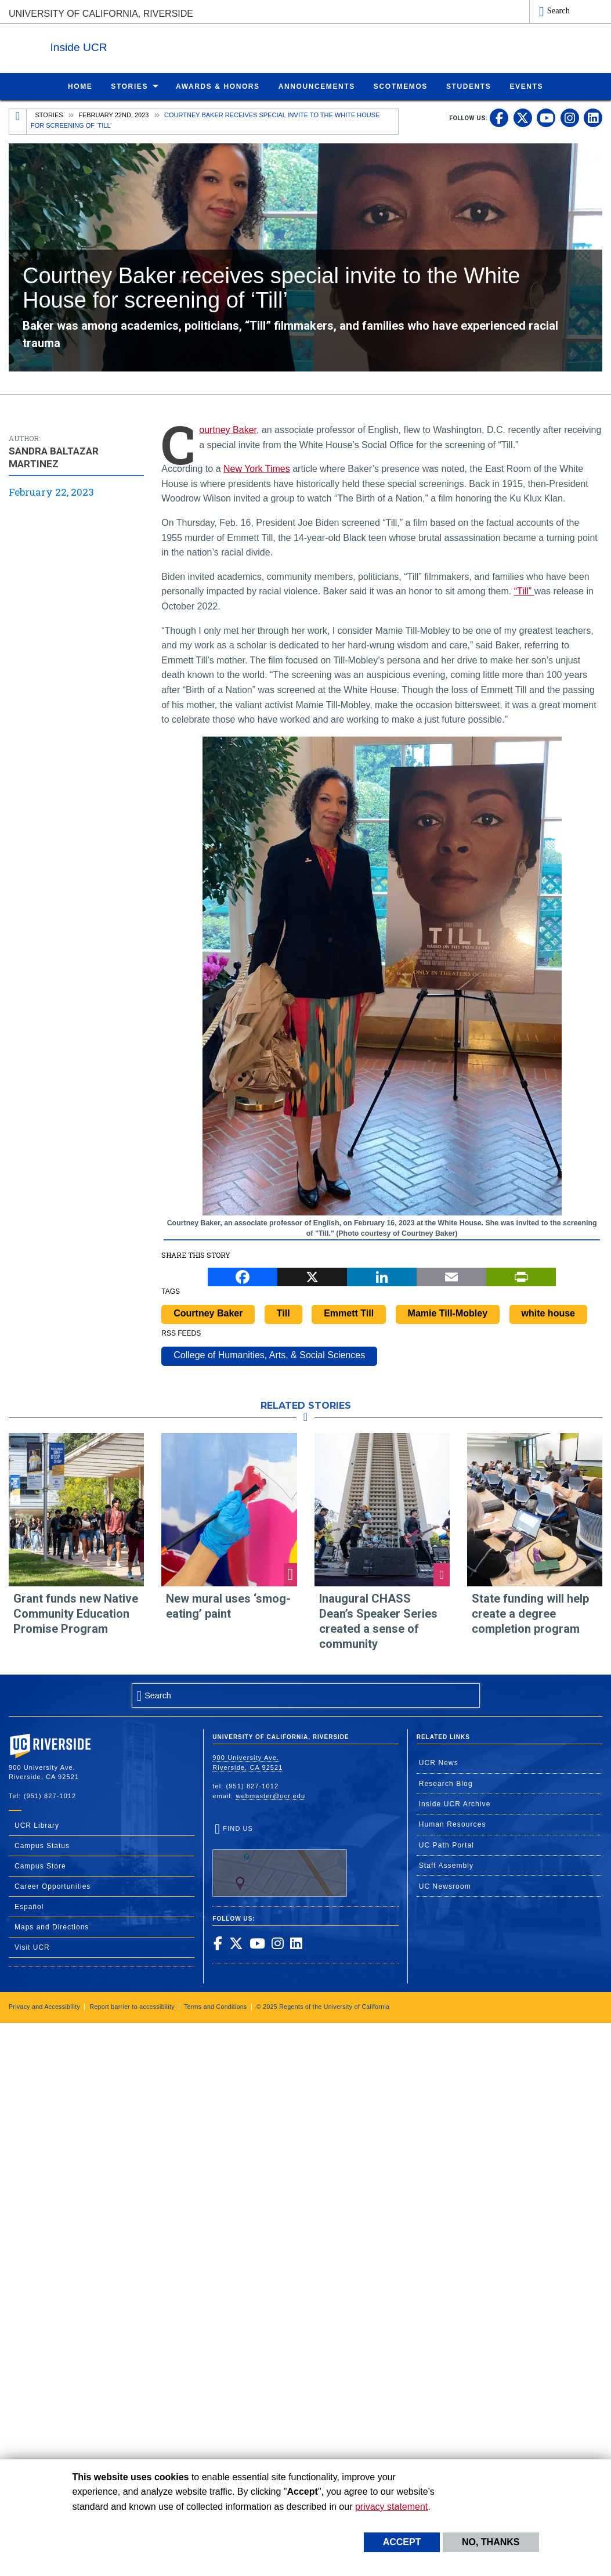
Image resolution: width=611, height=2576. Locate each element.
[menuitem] (80, 86)
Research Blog (446, 1783)
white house (548, 1313)
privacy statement (391, 2507)
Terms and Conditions (215, 2006)
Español (29, 1906)
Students (468, 86)
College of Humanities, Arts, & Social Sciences (269, 1354)
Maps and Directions (52, 1926)
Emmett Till (349, 1313)
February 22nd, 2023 (113, 114)
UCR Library (37, 1825)
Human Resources (452, 1824)
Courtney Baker (227, 429)
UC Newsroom (445, 1886)
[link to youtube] (546, 117)
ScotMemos (401, 86)
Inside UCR (150, 45)
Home (80, 86)
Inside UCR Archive (455, 1803)
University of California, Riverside (101, 14)
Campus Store (40, 1865)
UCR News (438, 1762)
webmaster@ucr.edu (270, 1795)
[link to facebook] (499, 117)
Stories (129, 86)
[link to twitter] (523, 117)
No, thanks (491, 2542)
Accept (402, 2542)
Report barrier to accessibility (131, 2006)
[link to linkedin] (593, 117)
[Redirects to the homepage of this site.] (18, 121)
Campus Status (42, 1845)
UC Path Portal (446, 1845)
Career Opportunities (53, 1886)
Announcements (317, 86)
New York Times (256, 468)
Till (283, 1313)
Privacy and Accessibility (44, 2006)
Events (526, 86)
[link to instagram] (570, 117)
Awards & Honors (218, 86)
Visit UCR (32, 1947)
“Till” (524, 591)
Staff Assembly (446, 1865)
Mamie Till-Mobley (448, 1313)
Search (558, 10)
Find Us (279, 1860)
